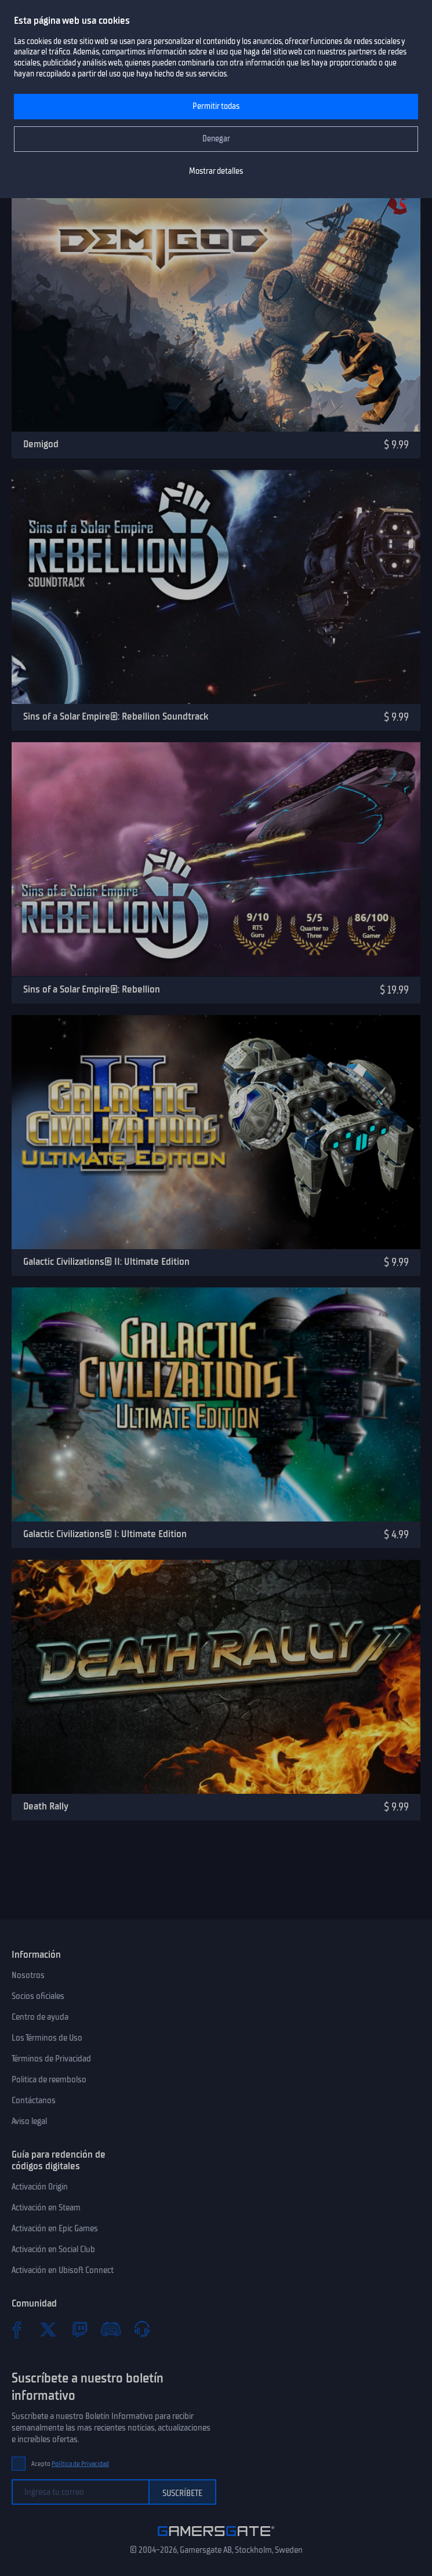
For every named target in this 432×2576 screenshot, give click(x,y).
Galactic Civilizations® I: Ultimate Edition (105, 1533)
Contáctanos (34, 2100)
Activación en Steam (46, 2207)
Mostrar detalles (216, 171)
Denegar (216, 138)
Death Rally (45, 1806)
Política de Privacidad (80, 2464)
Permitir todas (216, 106)
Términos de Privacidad (51, 2058)
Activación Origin (40, 2186)
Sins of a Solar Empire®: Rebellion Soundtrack (115, 716)
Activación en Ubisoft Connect (63, 2270)
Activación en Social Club (53, 2249)
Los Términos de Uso (47, 2038)
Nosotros (28, 1975)
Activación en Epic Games (55, 2228)
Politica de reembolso (49, 2079)
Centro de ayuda (40, 2017)
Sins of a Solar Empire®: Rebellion (91, 989)
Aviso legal (29, 2121)
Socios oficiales (38, 1996)
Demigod (41, 443)
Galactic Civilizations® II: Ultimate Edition (106, 1261)
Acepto (70, 2464)
